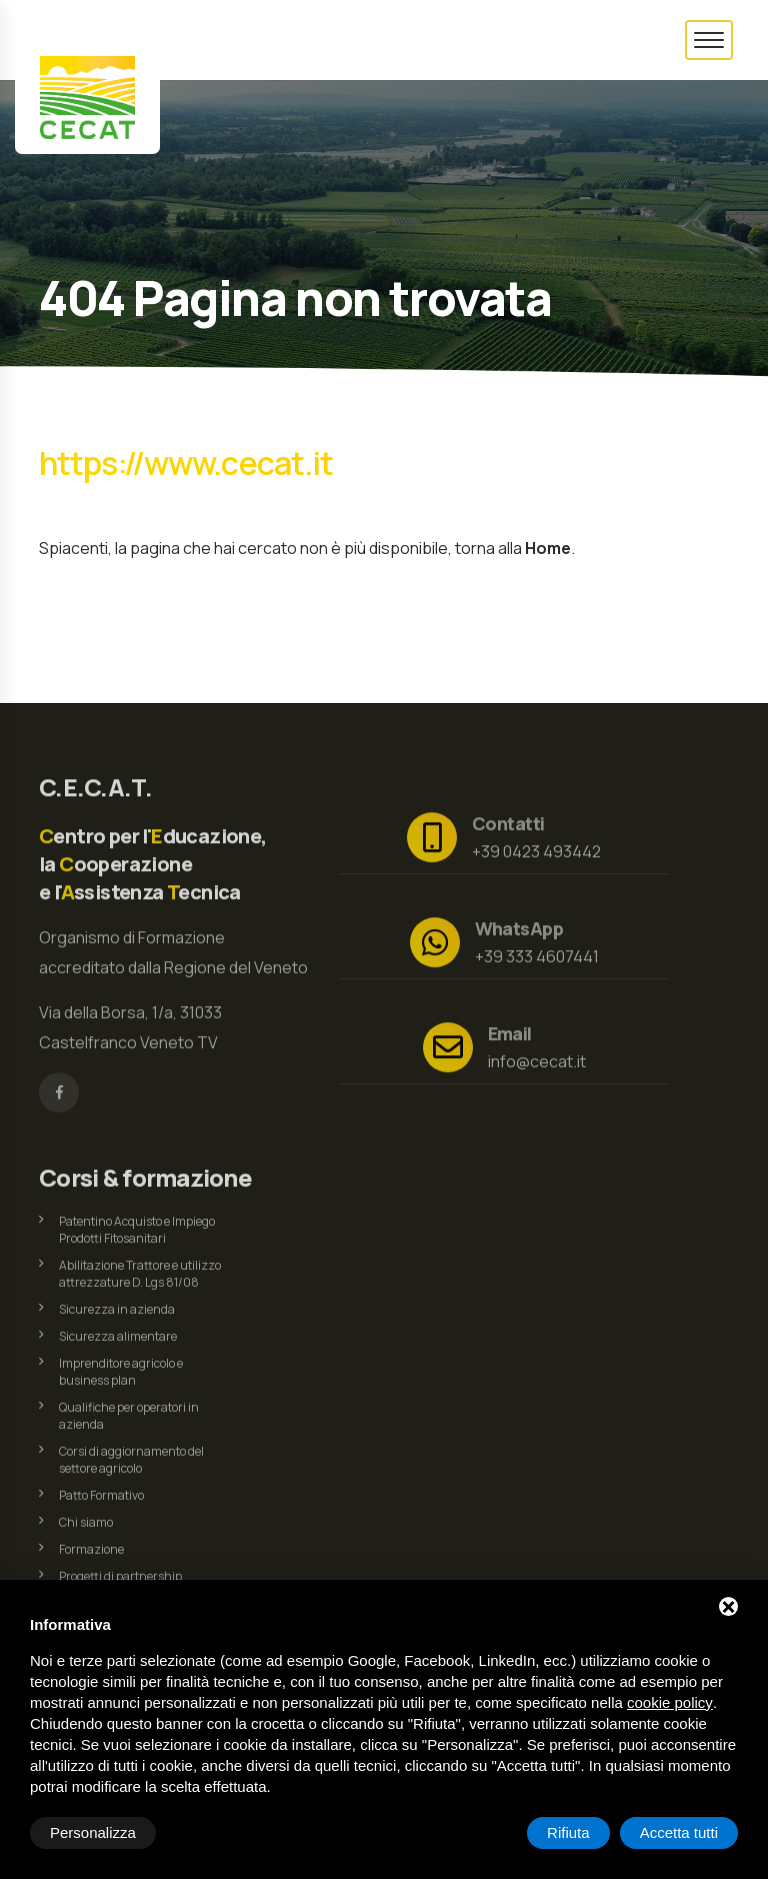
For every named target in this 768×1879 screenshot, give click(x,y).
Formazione (91, 1556)
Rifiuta (568, 1832)
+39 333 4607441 (537, 950)
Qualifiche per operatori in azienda (129, 1423)
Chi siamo (86, 1529)
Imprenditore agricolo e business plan (121, 1379)
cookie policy (670, 1702)
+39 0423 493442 (536, 845)
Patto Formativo (101, 1502)
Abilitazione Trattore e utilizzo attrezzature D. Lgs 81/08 (140, 1281)
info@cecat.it (537, 1055)
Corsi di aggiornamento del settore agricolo (131, 1467)
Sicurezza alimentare (118, 1343)
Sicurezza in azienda (117, 1316)
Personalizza (93, 1832)
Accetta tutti (679, 1832)
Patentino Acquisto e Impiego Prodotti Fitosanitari (137, 1237)
